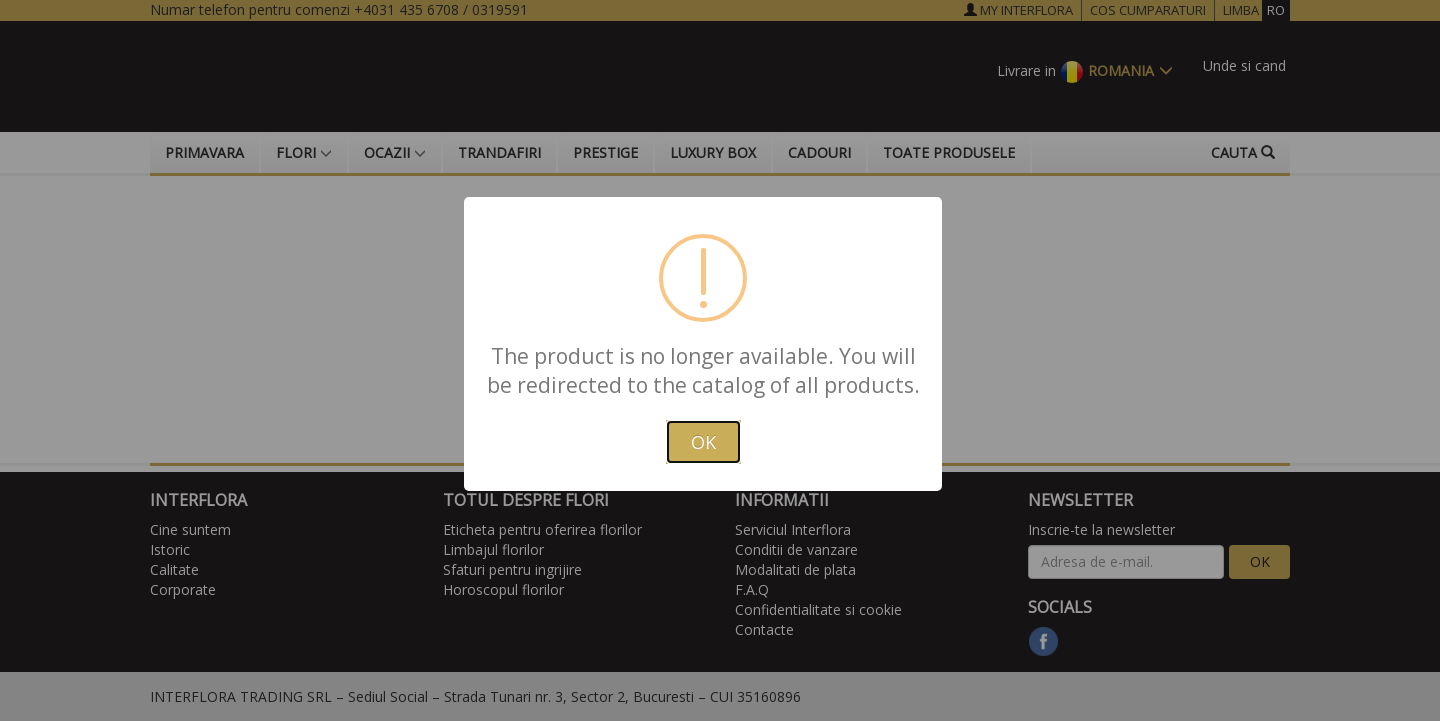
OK (703, 442)
